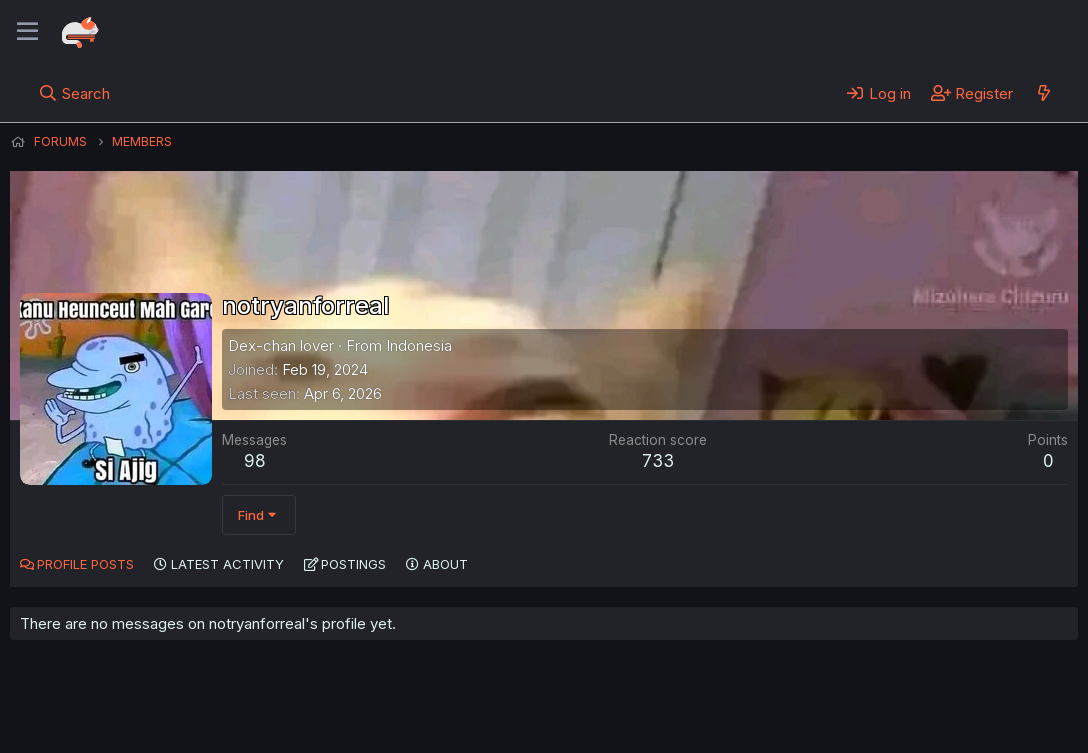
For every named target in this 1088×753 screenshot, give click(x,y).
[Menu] (27, 32)
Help (583, 711)
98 (255, 461)
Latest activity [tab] (227, 564)
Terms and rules (381, 711)
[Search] (74, 93)
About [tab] (445, 564)
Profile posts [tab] (85, 564)
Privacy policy (500, 711)
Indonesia (419, 345)
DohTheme (887, 725)
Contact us (271, 711)
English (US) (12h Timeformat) (112, 711)
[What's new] (1043, 93)
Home (641, 711)
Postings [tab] (353, 564)
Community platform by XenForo (913, 709)
